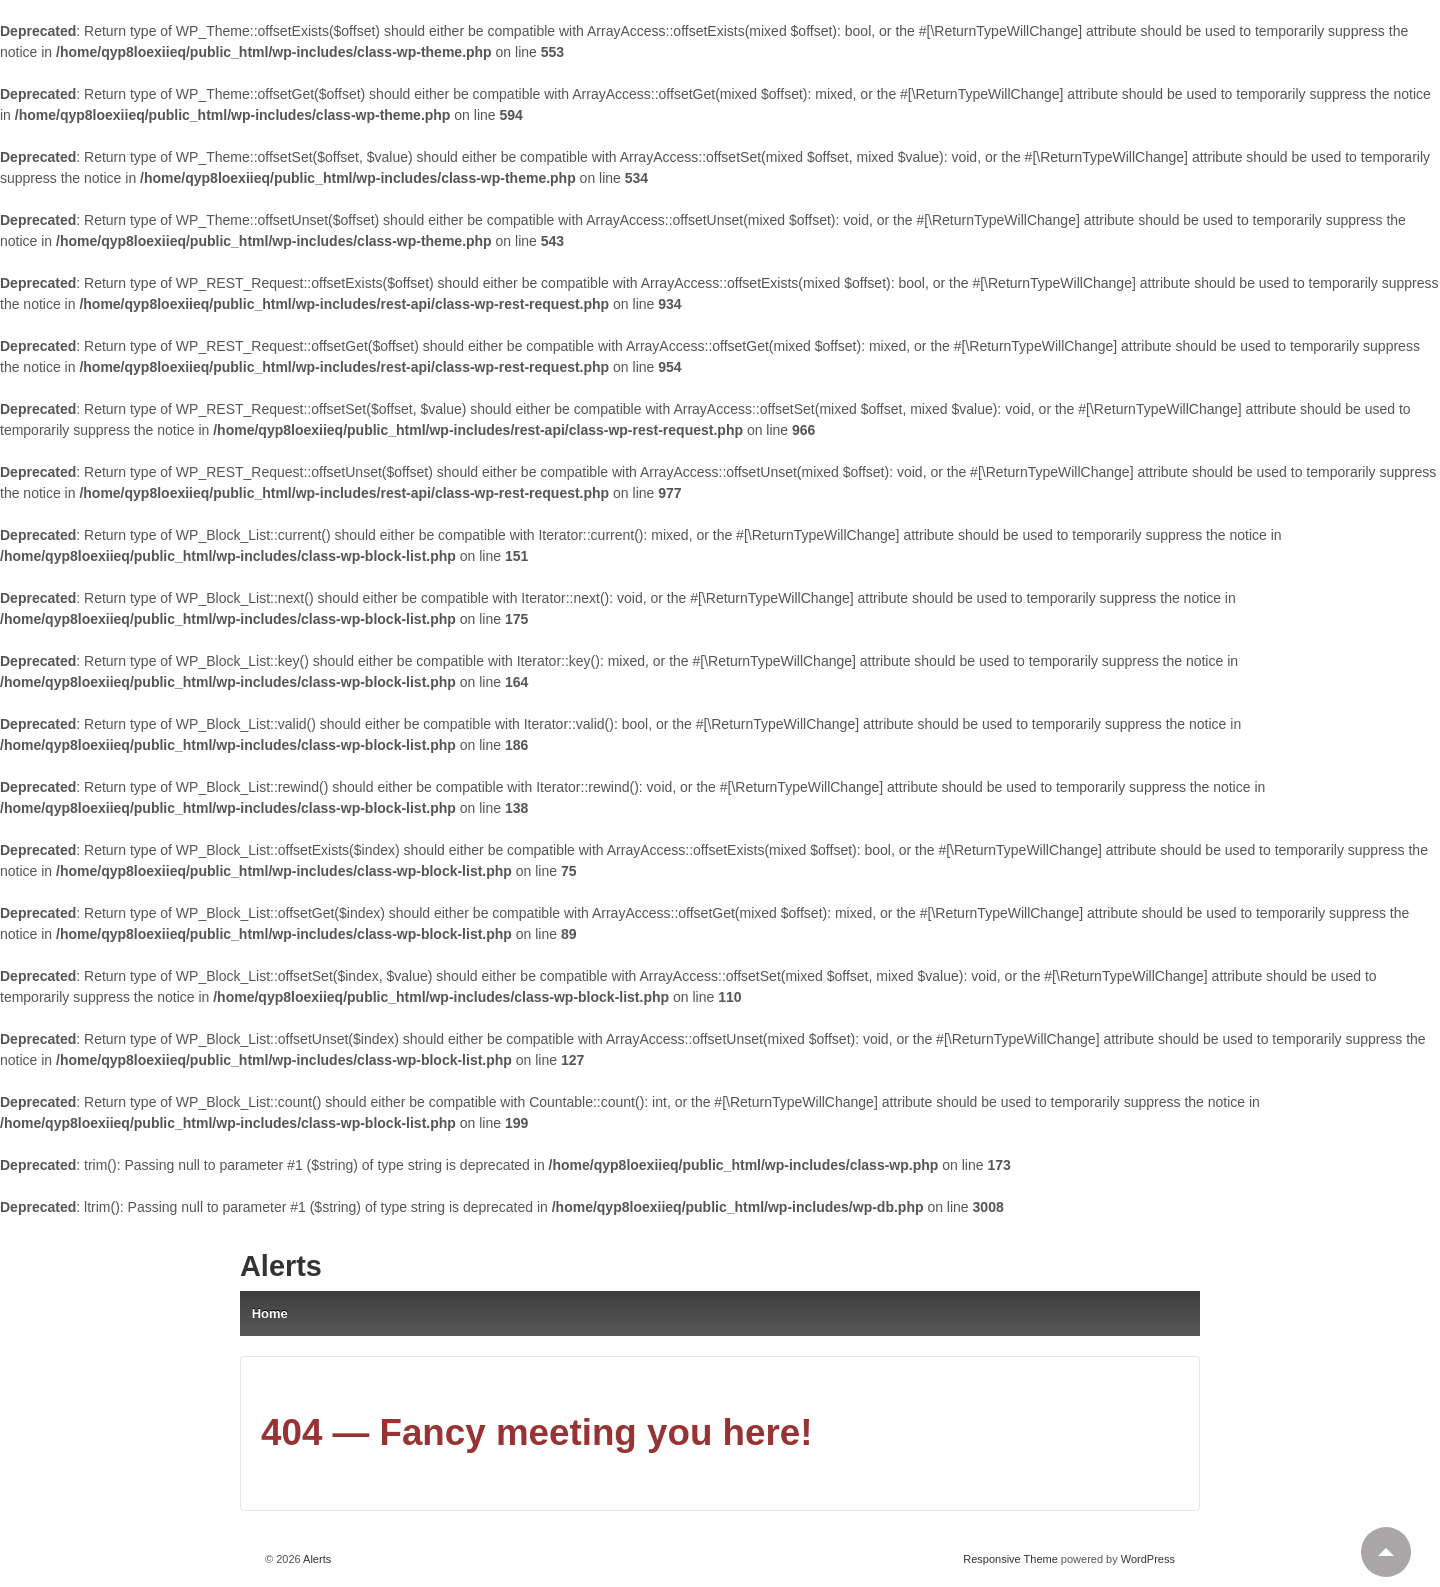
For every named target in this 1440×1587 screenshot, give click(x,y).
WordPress (1148, 1559)
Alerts (281, 1266)
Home (270, 1313)
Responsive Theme (1010, 1559)
